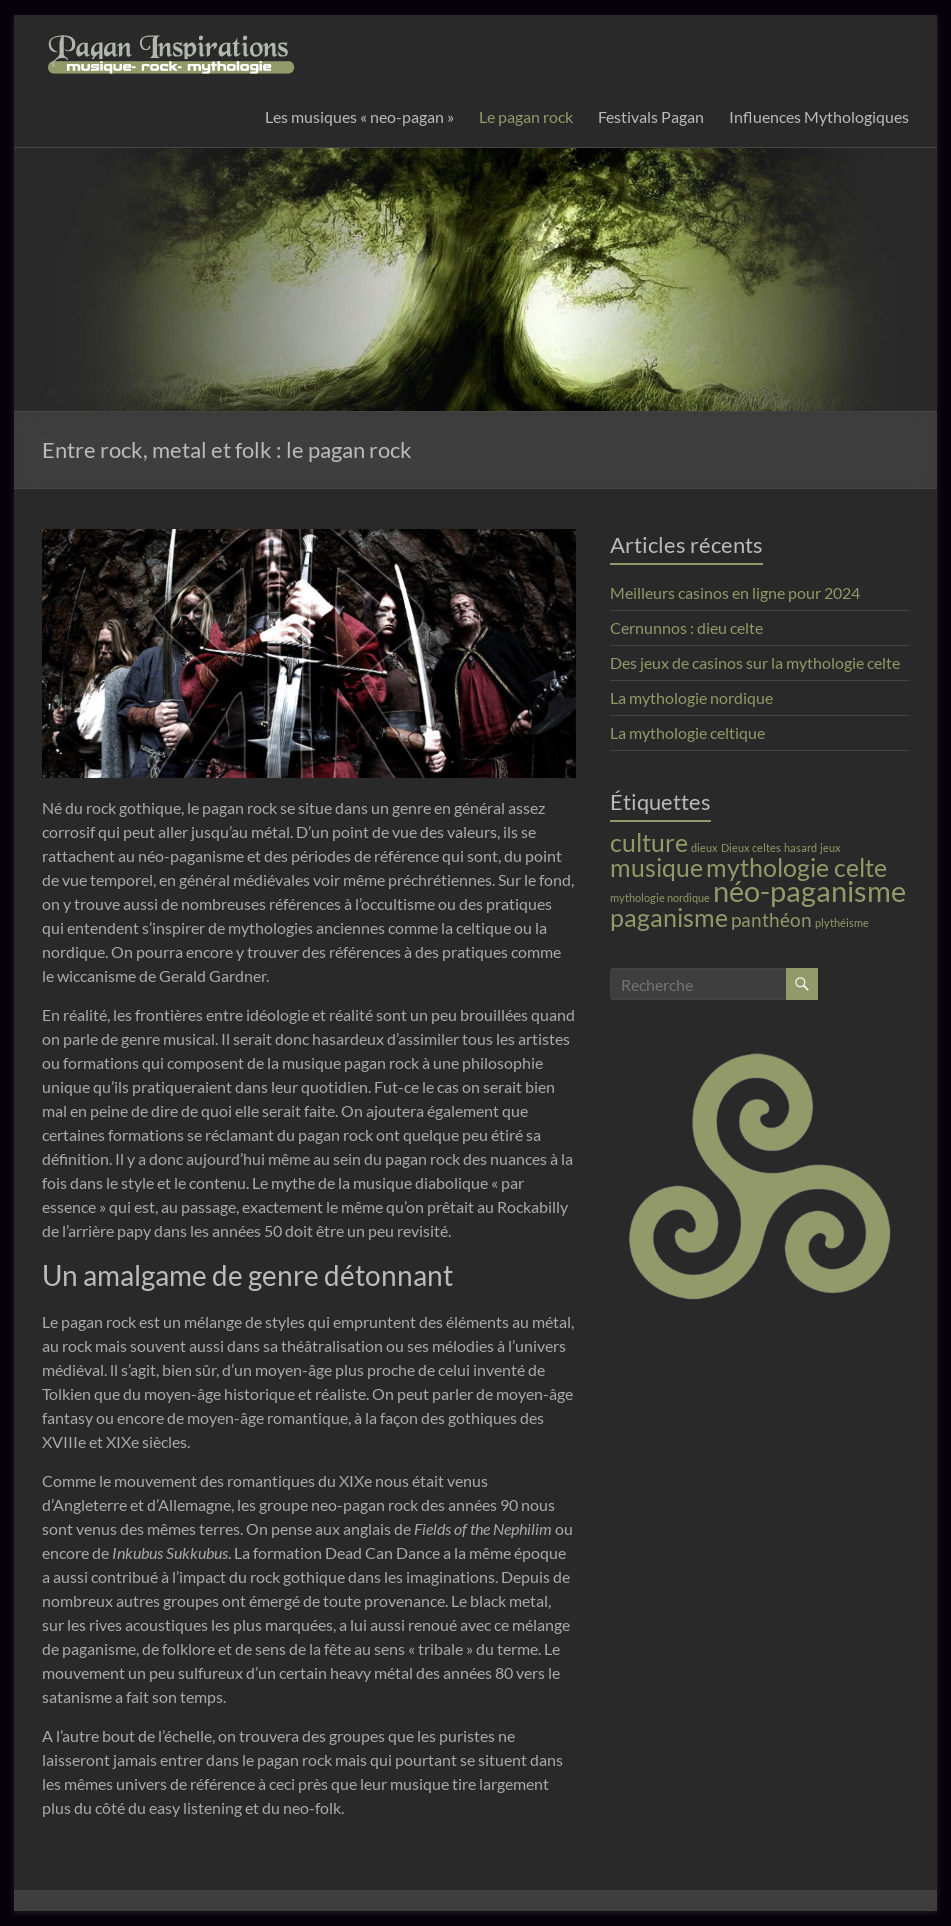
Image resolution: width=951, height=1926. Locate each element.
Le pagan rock (526, 116)
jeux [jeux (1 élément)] (830, 847)
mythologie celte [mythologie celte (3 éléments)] (796, 867)
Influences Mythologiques (819, 116)
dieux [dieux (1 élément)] (704, 847)
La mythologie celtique (687, 732)
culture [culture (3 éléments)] (649, 842)
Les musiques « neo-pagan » (359, 116)
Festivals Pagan (651, 116)
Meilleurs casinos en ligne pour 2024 (735, 592)
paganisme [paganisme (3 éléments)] (669, 917)
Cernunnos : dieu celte (686, 627)
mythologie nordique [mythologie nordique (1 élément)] (660, 897)
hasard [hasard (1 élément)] (800, 847)
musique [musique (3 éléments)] (656, 867)
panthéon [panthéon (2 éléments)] (771, 919)
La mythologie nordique (691, 697)
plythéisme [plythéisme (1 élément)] (842, 922)
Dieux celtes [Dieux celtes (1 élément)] (751, 847)
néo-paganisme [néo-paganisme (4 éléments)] (809, 890)
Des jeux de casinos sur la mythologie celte (755, 662)
